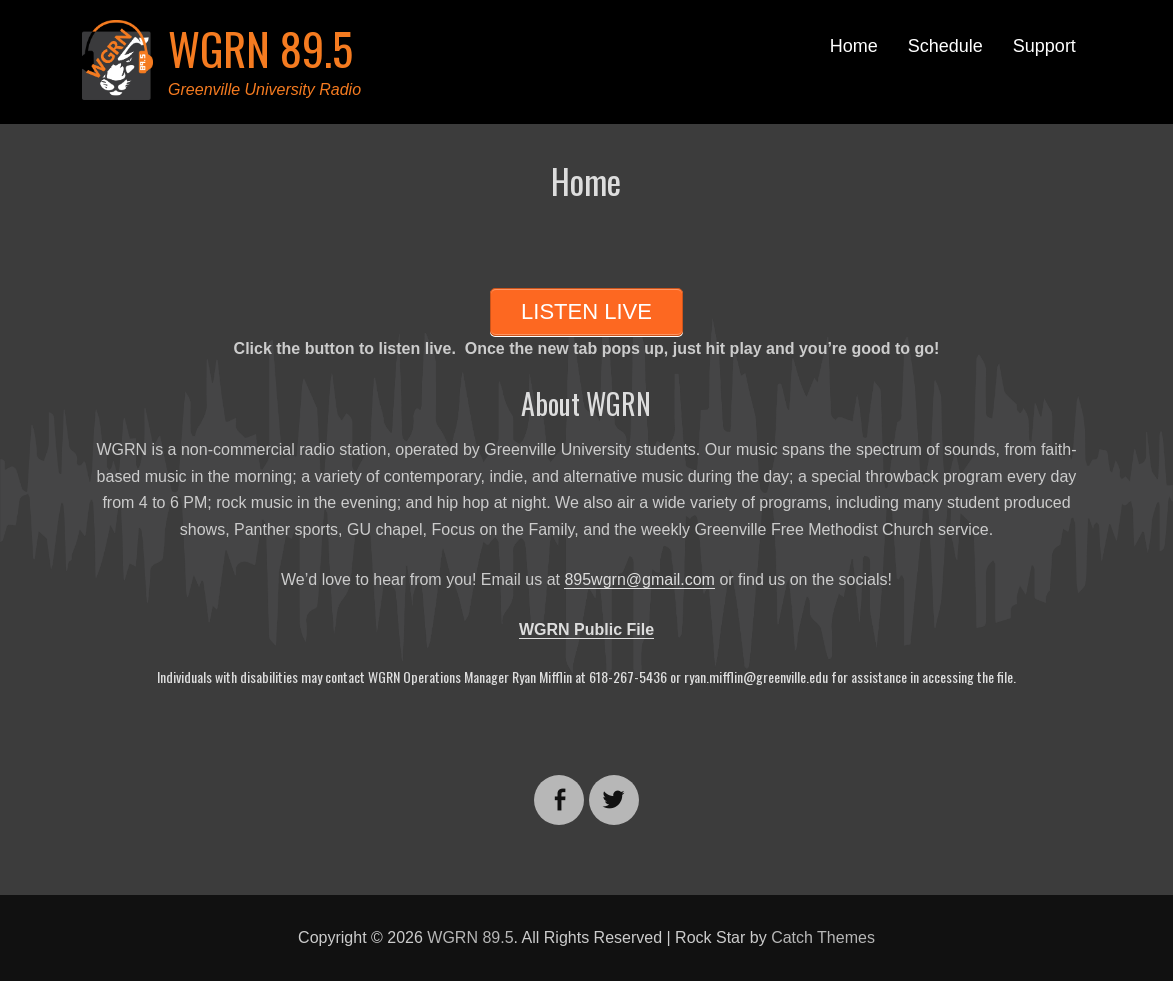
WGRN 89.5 (260, 48)
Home (854, 46)
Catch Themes (823, 937)
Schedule (945, 46)
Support (1044, 46)
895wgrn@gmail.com (639, 579)
